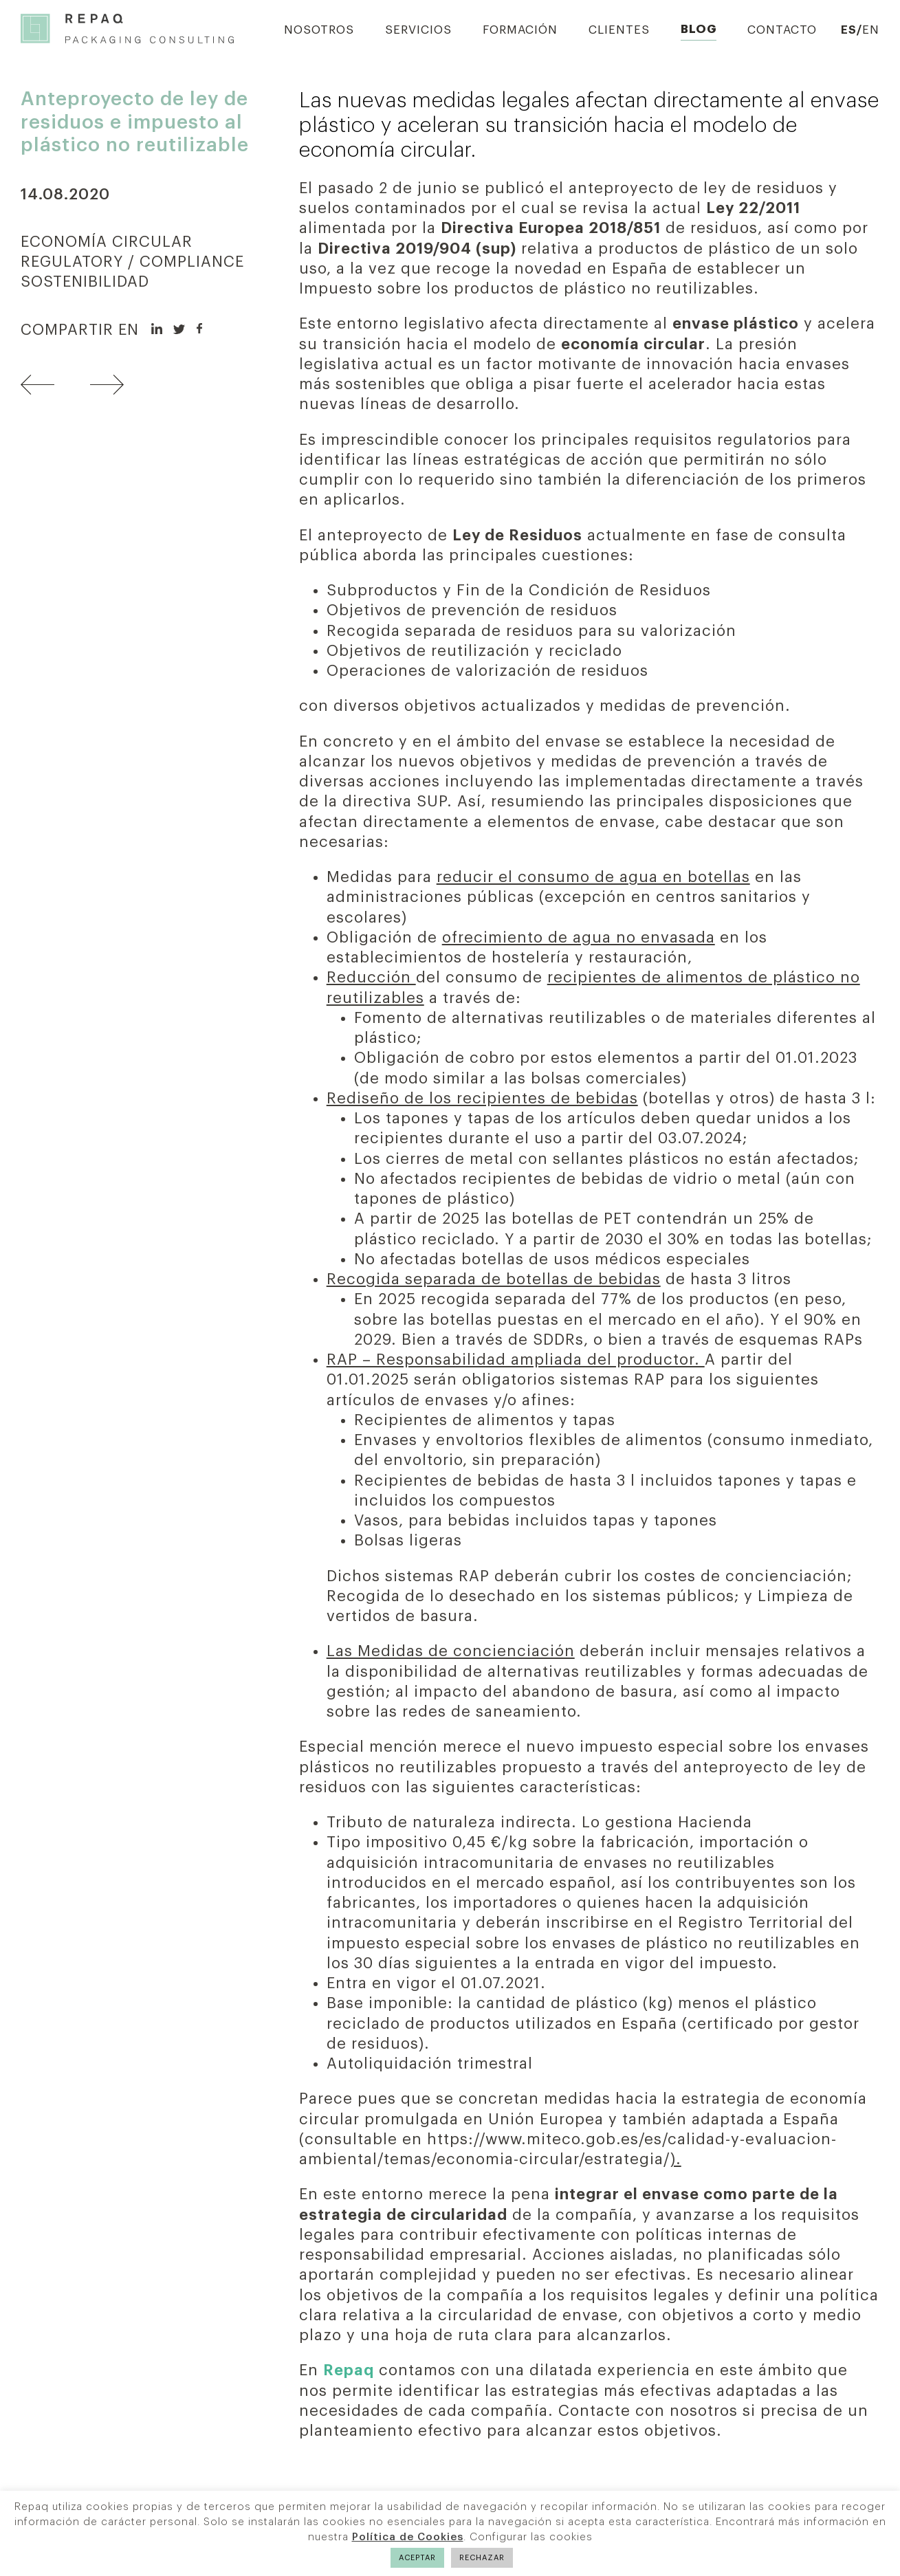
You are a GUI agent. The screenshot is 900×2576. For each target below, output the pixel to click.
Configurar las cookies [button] (531, 2537)
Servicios (418, 30)
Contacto (782, 30)
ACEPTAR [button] (417, 2558)
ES (849, 30)
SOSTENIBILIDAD (85, 281)
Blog (698, 29)
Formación (520, 30)
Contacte (594, 2411)
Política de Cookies (407, 2537)
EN (870, 30)
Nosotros (319, 30)
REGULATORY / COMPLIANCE (132, 261)
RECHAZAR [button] (482, 2558)
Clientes (619, 30)
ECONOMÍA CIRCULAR (107, 242)
